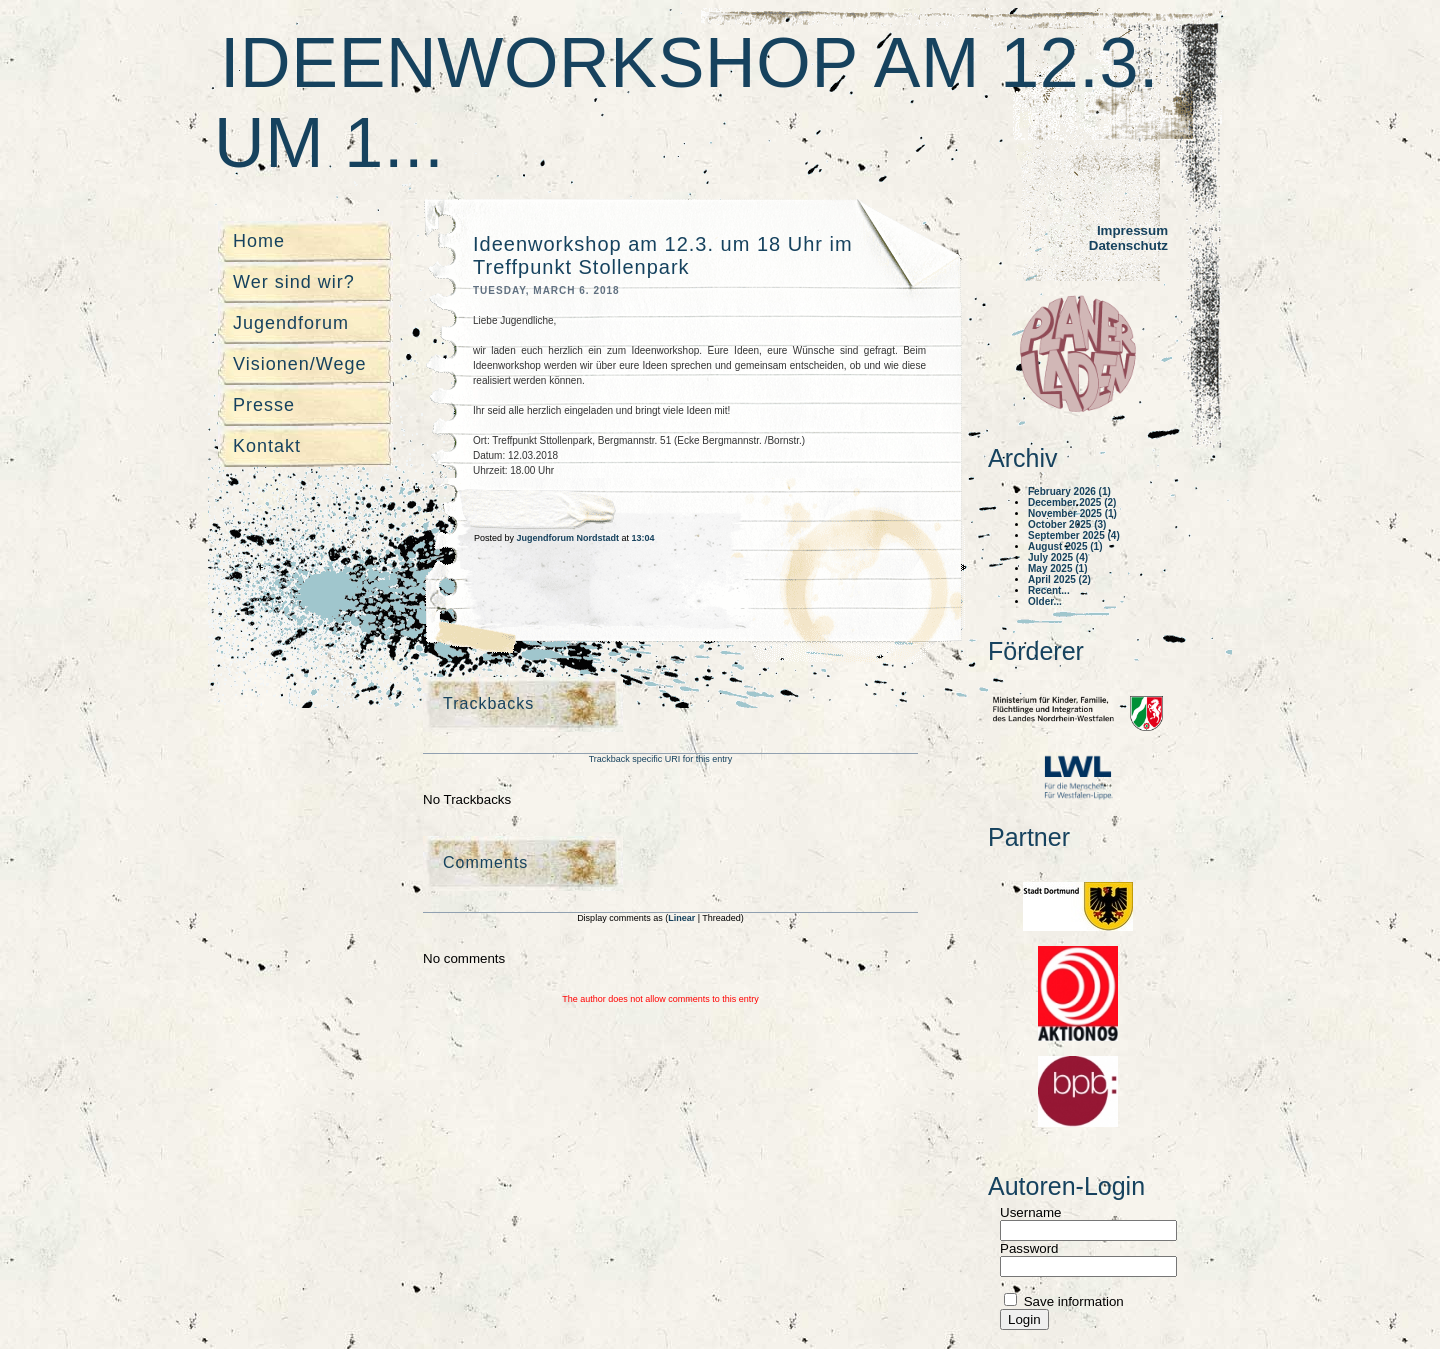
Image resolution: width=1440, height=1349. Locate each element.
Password (1029, 1248)
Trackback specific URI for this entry (661, 759)
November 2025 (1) (1072, 513)
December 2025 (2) (1072, 502)
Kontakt (267, 446)
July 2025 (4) (1058, 557)
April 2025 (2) (1059, 579)
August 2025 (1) (1065, 546)
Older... (1045, 601)
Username (1030, 1212)
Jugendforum (291, 323)
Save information (1072, 1301)
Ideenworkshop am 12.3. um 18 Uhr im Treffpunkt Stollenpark (663, 255)
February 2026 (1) (1069, 491)
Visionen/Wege (299, 364)
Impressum (1132, 230)
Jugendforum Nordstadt (569, 538)
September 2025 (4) (1074, 535)
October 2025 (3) (1067, 524)
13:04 (643, 538)
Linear (683, 918)
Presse (264, 405)
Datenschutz (1128, 245)
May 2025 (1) (1057, 568)
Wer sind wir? (294, 282)
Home (259, 241)
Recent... (1049, 590)
